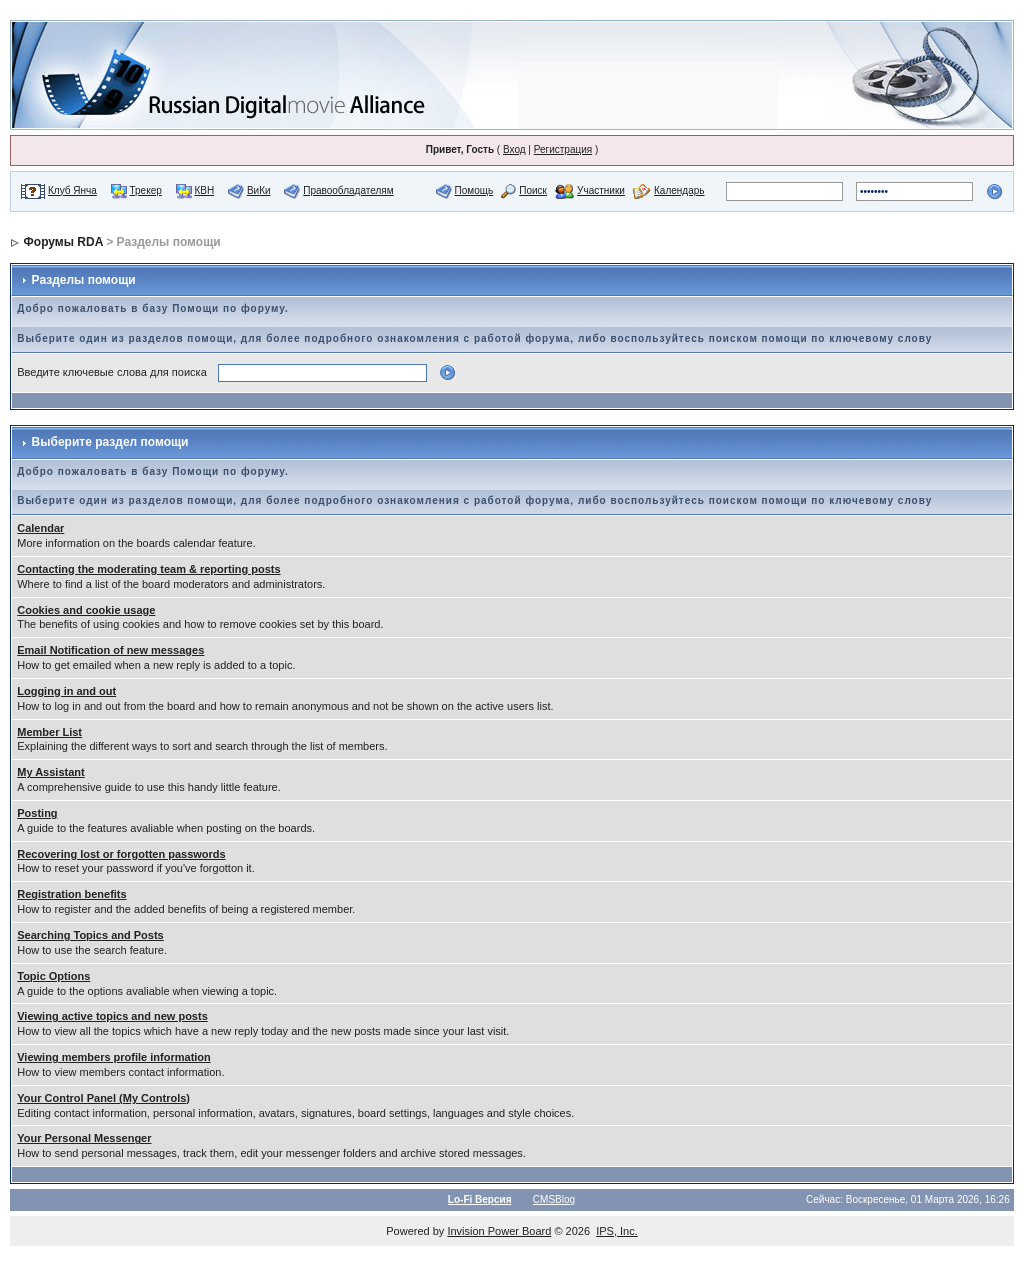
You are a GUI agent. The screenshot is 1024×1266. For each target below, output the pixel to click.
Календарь (679, 190)
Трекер (146, 190)
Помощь (474, 190)
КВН (204, 190)
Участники (601, 190)
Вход (514, 149)
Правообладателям (348, 190)
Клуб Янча (72, 190)
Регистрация (563, 149)
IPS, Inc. (617, 1231)
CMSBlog (554, 1199)
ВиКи (259, 190)
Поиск (533, 190)
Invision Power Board (499, 1231)
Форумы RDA (63, 242)
